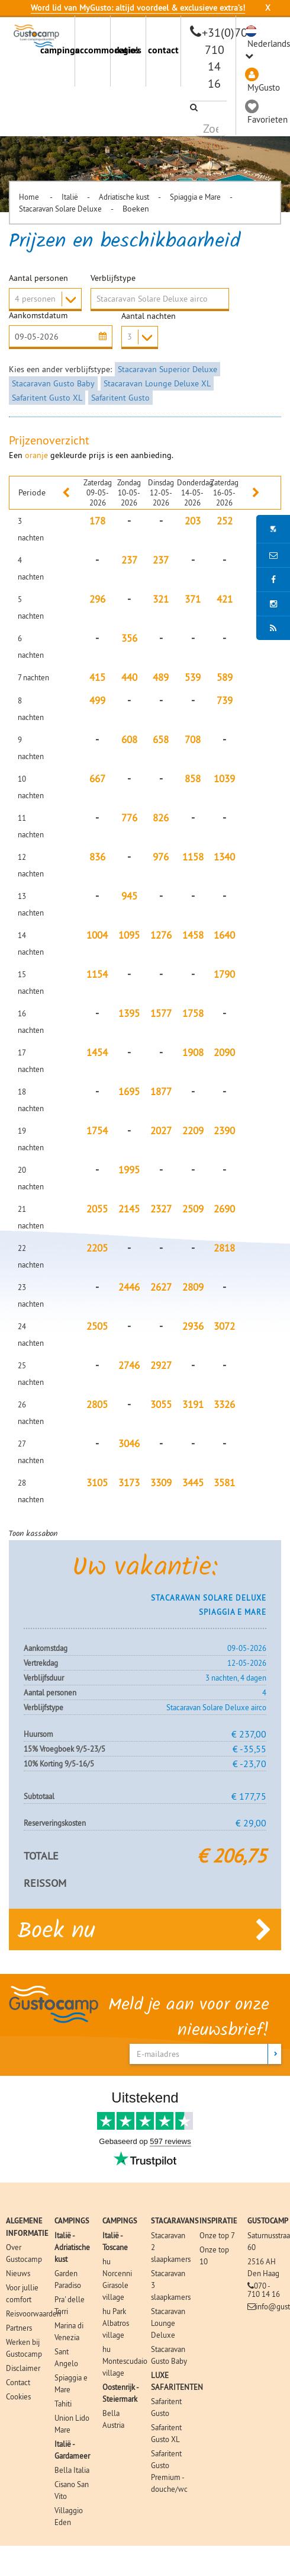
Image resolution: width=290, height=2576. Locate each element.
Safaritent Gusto (120, 397)
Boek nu (145, 1929)
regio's (128, 50)
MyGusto (263, 87)
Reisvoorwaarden (33, 2313)
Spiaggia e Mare (195, 196)
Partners (19, 2327)
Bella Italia (71, 2469)
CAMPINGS (71, 2220)
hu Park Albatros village (115, 2322)
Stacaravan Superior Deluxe (167, 369)
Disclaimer (23, 2367)
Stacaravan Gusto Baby (53, 383)
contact (163, 50)
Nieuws (18, 2272)
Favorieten (267, 119)
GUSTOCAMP (267, 2220)
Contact (18, 2381)
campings (57, 50)
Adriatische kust (124, 196)
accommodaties (92, 50)
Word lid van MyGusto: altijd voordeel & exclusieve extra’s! (138, 7)
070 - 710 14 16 (263, 2289)
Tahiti (63, 2403)
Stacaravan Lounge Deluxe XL (157, 383)
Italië (70, 196)
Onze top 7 (217, 2234)
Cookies (18, 2396)
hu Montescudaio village (124, 2360)
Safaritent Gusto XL (47, 397)
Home (30, 196)
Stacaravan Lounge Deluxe (168, 2322)
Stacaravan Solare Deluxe (60, 208)
